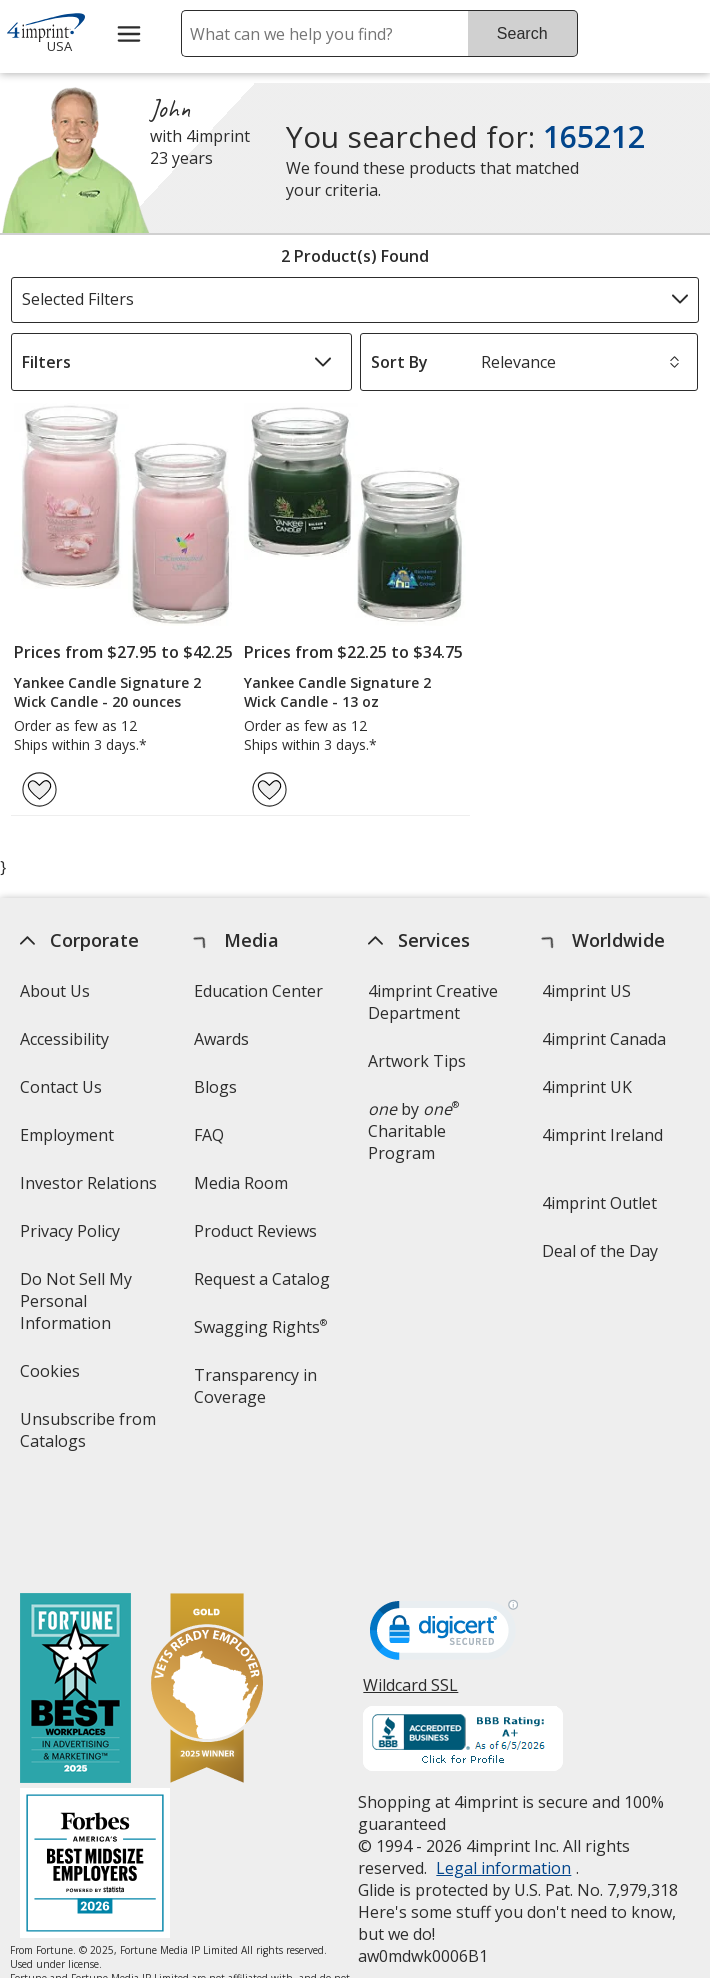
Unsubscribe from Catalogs (89, 1436)
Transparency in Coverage (258, 1392)
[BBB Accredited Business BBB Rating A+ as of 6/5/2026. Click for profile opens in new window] (463, 1653)
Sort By (399, 362)
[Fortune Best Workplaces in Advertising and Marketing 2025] (76, 1602)
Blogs (215, 1087)
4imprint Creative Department (433, 1002)
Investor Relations (92, 1189)
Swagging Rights (260, 1327)
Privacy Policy (73, 1237)
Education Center (258, 991)
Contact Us (62, 1087)
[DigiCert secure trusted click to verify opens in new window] (444, 1548)
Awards (221, 1039)
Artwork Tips (417, 1061)
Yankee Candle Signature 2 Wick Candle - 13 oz (337, 692)
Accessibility (65, 1039)
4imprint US (586, 991)
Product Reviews (255, 1231)
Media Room (241, 1183)
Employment (68, 1135)
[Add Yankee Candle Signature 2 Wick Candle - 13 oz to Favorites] (269, 789)
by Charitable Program (413, 1131)
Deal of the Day (600, 1251)
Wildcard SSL (410, 1604)
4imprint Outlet (599, 1203)
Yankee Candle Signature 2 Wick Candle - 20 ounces (107, 692)
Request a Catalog (262, 1279)
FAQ (209, 1135)
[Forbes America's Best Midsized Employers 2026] (96, 1777)
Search (522, 33)
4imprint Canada (604, 1039)
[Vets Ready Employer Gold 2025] (208, 1602)
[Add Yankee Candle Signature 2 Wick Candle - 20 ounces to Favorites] (39, 789)
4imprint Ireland (602, 1135)
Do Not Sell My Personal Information (95, 1307)
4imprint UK (587, 1087)
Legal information (503, 1780)
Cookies (53, 1377)
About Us (56, 991)
